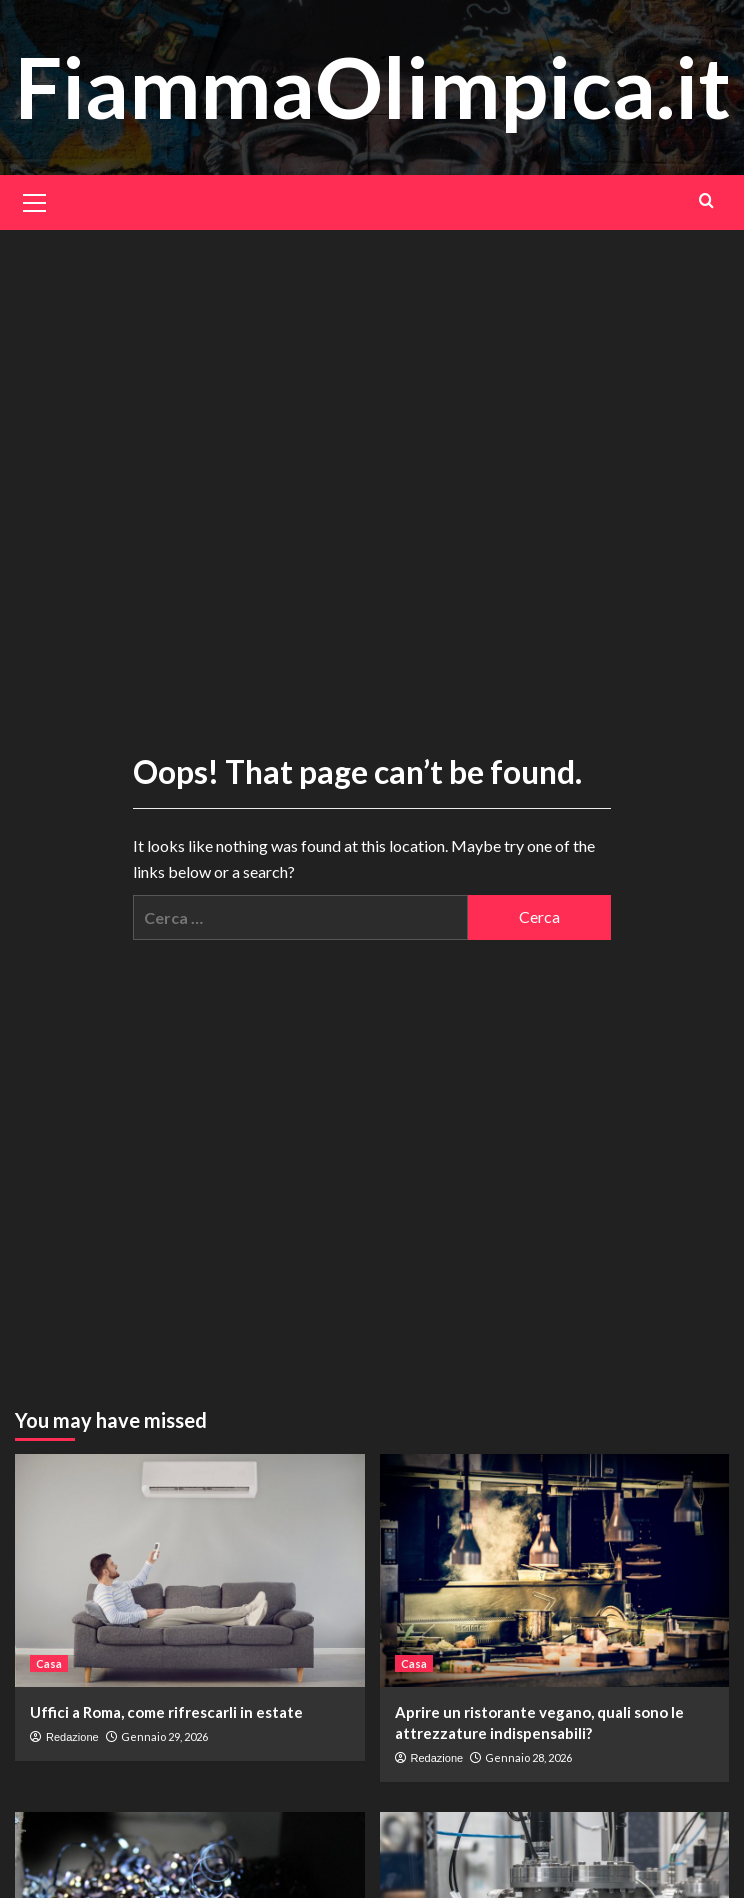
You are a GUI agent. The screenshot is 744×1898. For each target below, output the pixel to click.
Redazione (72, 1737)
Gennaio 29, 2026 (164, 1736)
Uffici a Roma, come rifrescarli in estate (166, 1712)
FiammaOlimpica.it (373, 86)
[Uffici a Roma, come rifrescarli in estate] (190, 1570)
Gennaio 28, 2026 (528, 1757)
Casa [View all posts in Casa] (49, 1663)
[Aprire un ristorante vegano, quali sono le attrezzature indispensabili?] (555, 1570)
